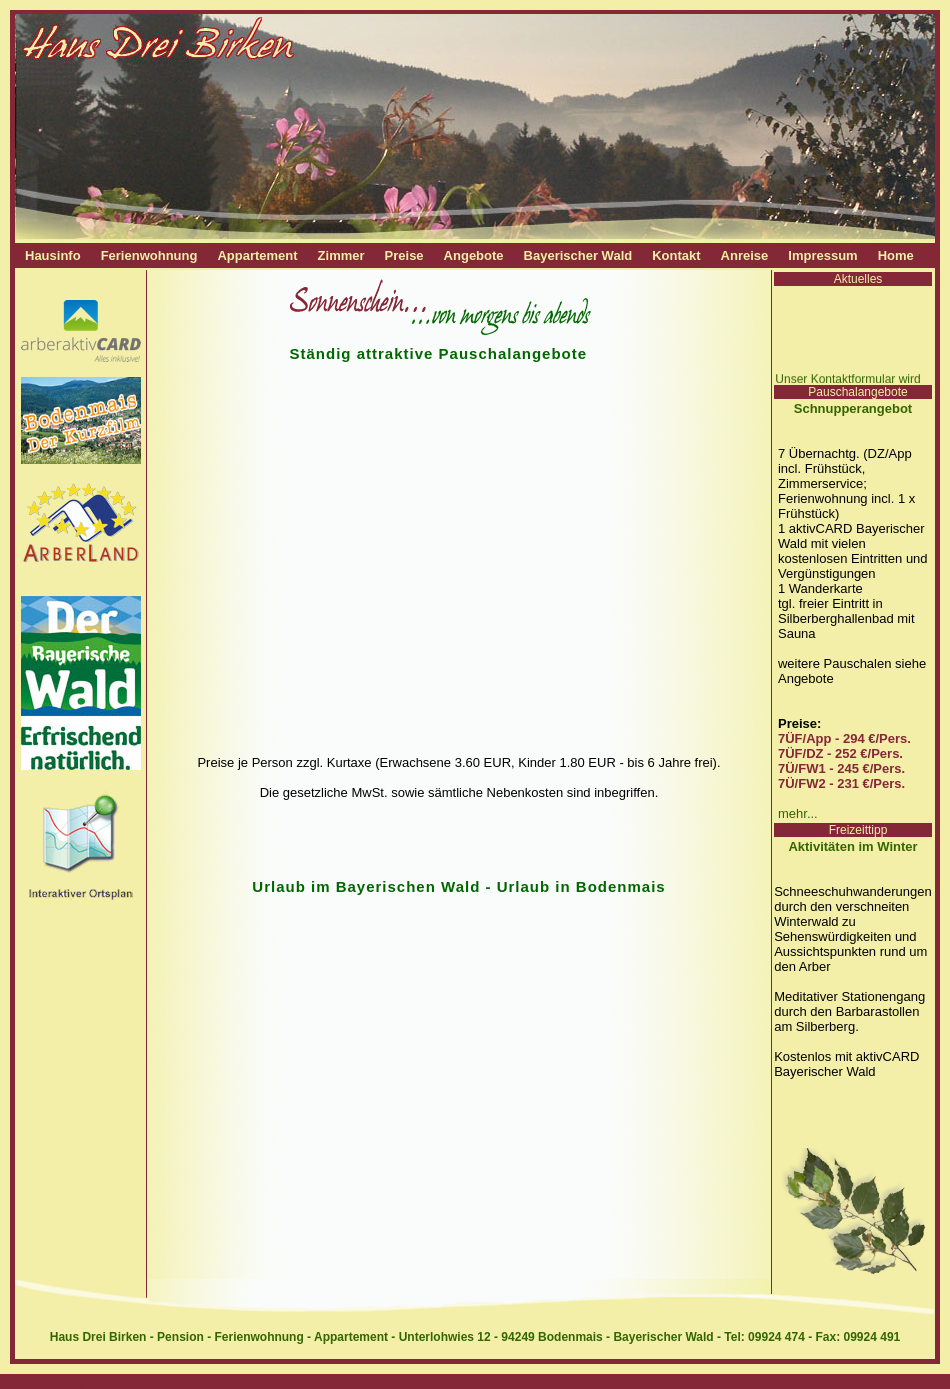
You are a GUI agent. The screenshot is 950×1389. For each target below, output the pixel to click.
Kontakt (676, 255)
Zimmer (341, 255)
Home (896, 255)
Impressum (822, 255)
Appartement (257, 255)
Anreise (745, 255)
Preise (404, 255)
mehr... (798, 813)
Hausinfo (53, 255)
